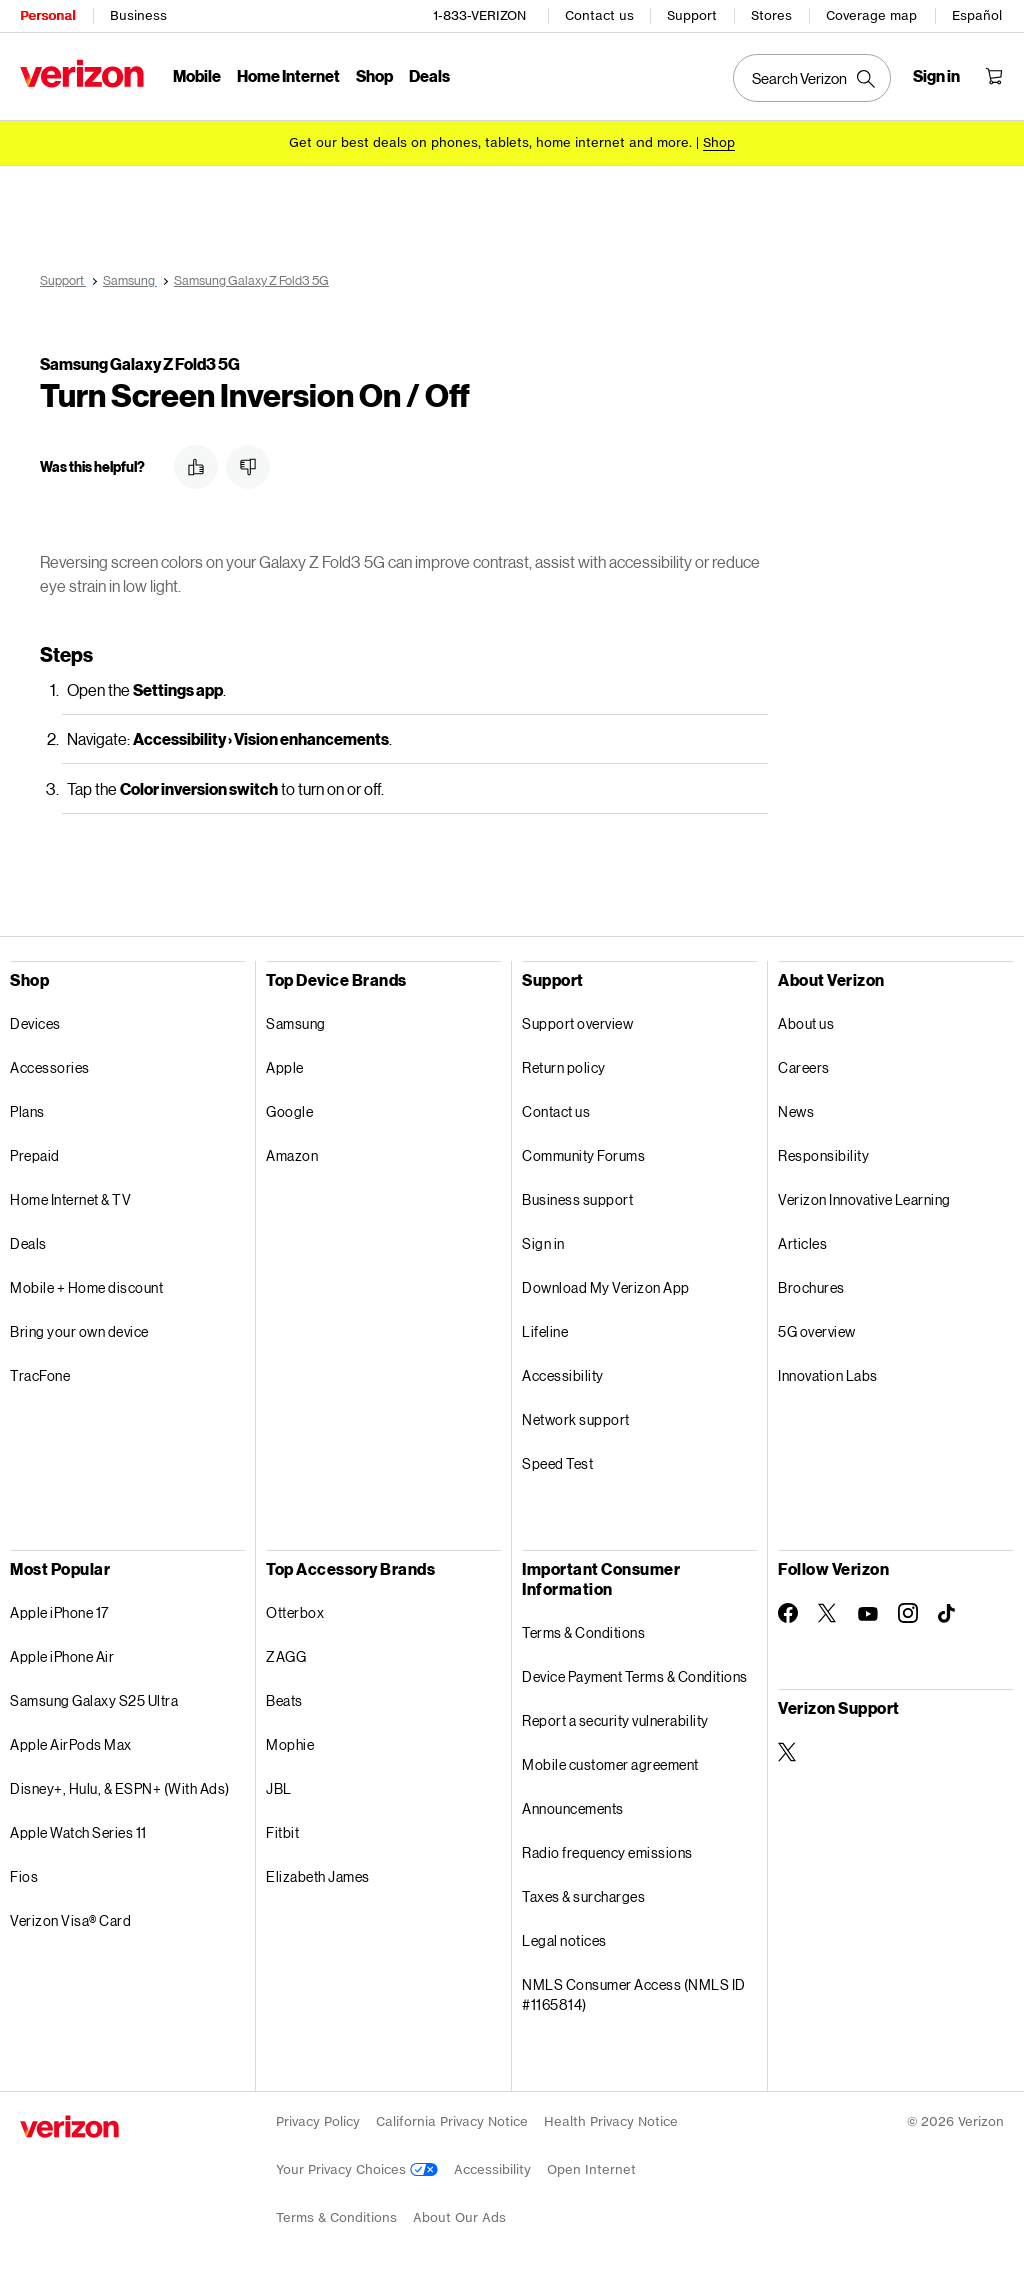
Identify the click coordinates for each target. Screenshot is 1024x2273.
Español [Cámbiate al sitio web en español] (977, 15)
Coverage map (871, 15)
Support (692, 15)
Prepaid (35, 1152)
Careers (804, 1064)
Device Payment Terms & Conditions (635, 1673)
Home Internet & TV (70, 1196)
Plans (27, 1108)
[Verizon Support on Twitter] (788, 1749)
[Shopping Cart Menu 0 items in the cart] (994, 76)
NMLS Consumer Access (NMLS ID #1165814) (634, 1991)
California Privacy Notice (452, 2118)
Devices (35, 1020)
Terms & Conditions (583, 1629)
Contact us (599, 15)
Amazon (292, 1152)
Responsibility (823, 1152)
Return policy (564, 1064)
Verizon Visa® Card (70, 1917)
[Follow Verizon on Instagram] (908, 1610)
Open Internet (591, 2166)
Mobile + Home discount (86, 1284)
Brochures (811, 1284)
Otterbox (295, 1609)
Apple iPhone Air (62, 1653)
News (796, 1108)
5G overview (817, 1328)
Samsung (296, 1020)
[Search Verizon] (812, 78)
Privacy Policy (318, 2118)
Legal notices (564, 1937)
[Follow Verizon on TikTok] (948, 1611)
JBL (279, 1785)
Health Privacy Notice (611, 2118)
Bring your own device (79, 1328)
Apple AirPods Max (71, 1741)
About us (806, 1020)
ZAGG (286, 1653)
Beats (284, 1697)
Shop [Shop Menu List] (374, 75)
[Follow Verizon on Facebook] (788, 1610)
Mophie (290, 1741)
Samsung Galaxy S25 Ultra (94, 1697)
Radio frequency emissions (607, 1849)
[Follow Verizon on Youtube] (868, 1611)
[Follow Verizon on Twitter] (828, 1610)
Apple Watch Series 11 (78, 1829)
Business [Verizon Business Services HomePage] (138, 15)
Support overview (577, 1020)
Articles (802, 1240)
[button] (196, 464)
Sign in (543, 1240)
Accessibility (563, 1372)
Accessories (50, 1064)
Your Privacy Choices (357, 2166)
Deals (28, 1240)
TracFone (40, 1372)
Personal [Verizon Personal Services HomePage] (47, 15)
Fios (24, 1873)
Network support (576, 1416)
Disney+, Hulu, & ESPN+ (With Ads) (120, 1785)
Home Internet (288, 75)
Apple (285, 1064)
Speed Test (557, 1460)
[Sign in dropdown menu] (936, 76)
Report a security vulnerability (615, 1717)
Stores (771, 15)
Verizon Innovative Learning (864, 1196)
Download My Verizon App (606, 1284)
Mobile (197, 75)
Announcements (573, 1805)
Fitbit (282, 1829)
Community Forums (583, 1152)
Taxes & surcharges (583, 1893)
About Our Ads (459, 2214)
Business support (577, 1196)
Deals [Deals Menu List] (429, 75)
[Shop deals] (719, 142)
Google (289, 1108)
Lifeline (545, 1328)
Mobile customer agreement (610, 1761)
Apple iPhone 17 (59, 1609)
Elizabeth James (318, 1873)
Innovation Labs (828, 1372)
